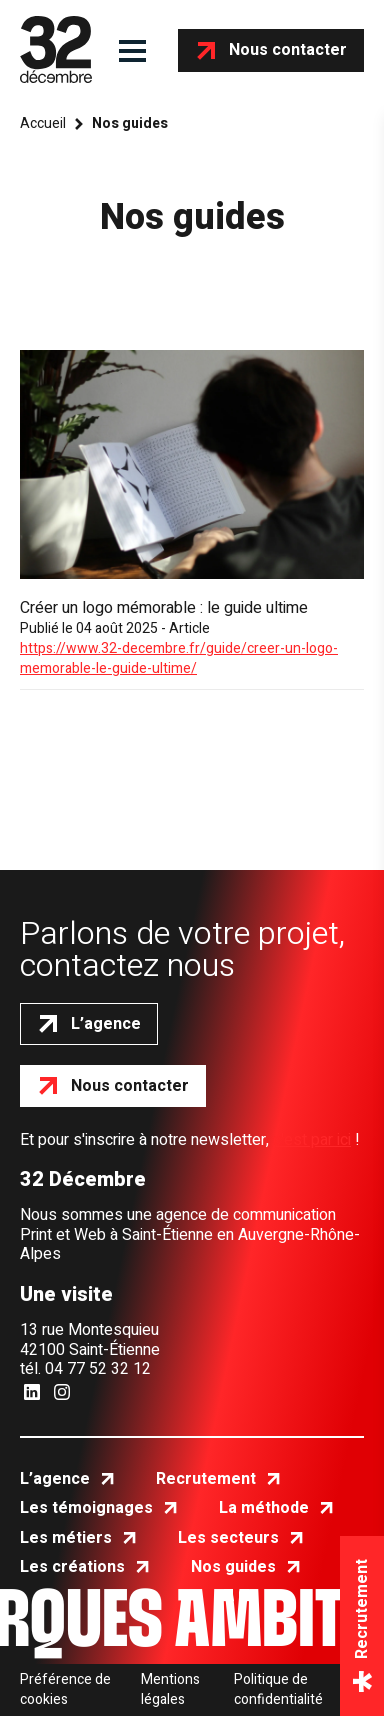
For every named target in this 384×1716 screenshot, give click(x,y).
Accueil (43, 124)
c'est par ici (312, 1140)
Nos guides (233, 1567)
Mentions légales (170, 1690)
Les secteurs (228, 1538)
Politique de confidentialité (278, 1690)
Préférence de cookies (65, 1690)
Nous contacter (288, 50)
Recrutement (206, 1479)
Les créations (72, 1567)
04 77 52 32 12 (98, 1369)
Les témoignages (86, 1508)
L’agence (106, 1024)
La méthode (264, 1508)
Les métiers (66, 1538)
